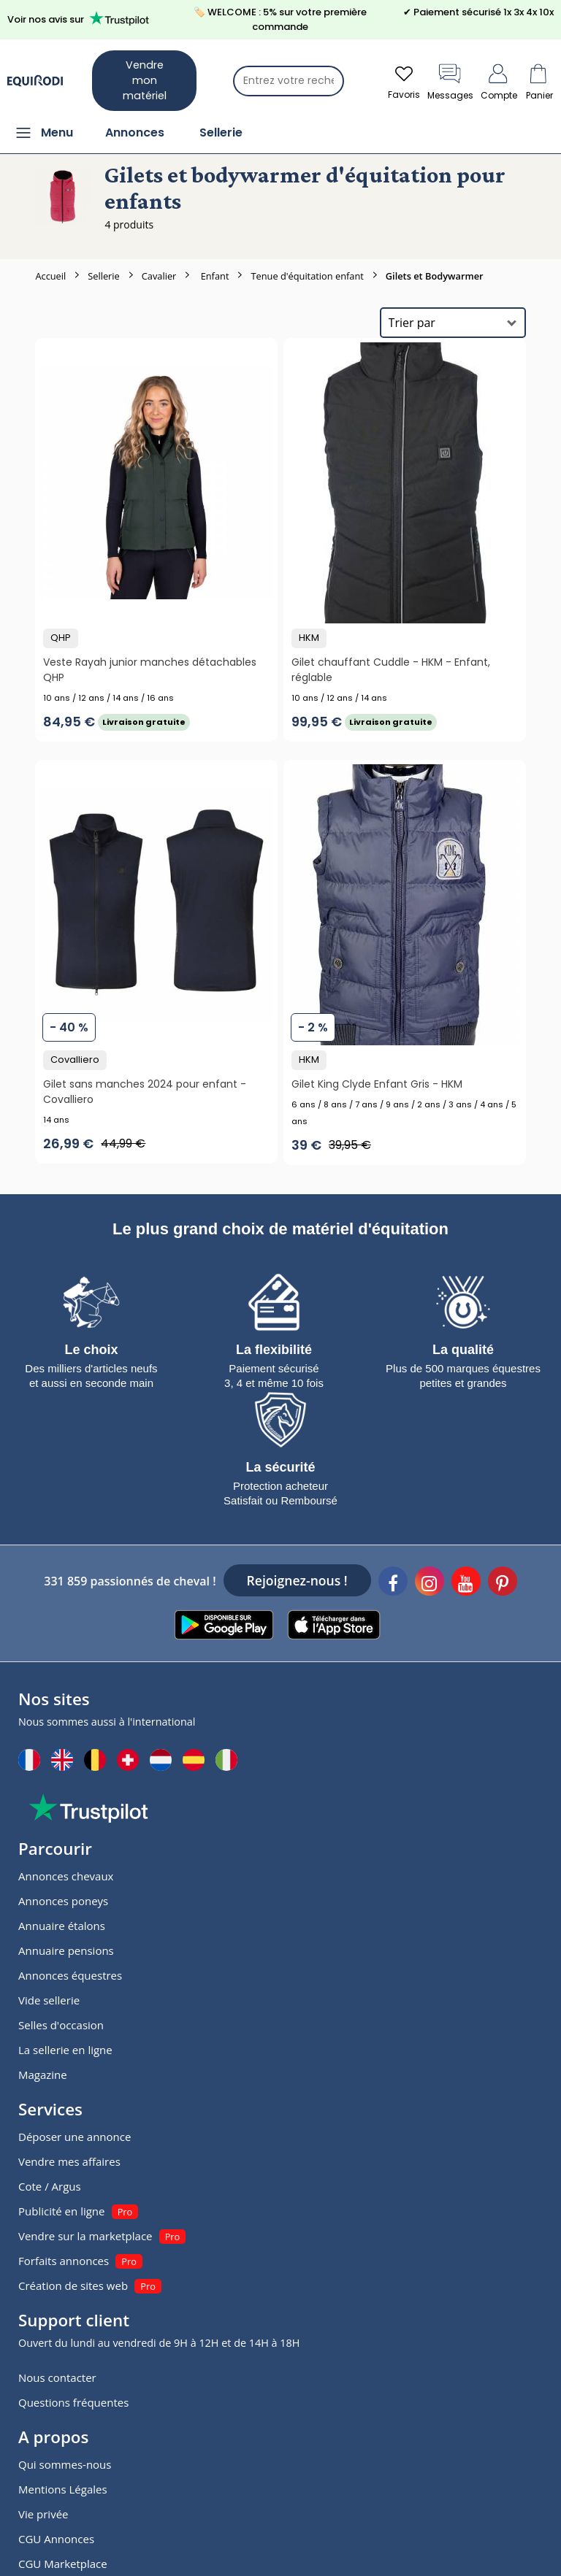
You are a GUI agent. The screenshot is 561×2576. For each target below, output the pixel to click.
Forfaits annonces (63, 2260)
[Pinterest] (502, 1583)
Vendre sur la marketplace (85, 2236)
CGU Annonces (56, 2538)
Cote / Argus (49, 2186)
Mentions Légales (62, 2489)
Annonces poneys (63, 1900)
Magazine (42, 2074)
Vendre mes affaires (69, 2161)
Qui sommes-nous (64, 2464)
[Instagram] (429, 1583)
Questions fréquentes (73, 2402)
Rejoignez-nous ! (297, 1580)
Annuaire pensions (66, 1950)
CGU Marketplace (62, 2563)
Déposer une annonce (74, 2136)
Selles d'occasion (61, 2025)
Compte (499, 80)
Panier (539, 80)
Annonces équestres (70, 1975)
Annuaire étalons (61, 1925)
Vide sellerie (49, 2000)
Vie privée (43, 2514)
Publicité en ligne (61, 2211)
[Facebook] (393, 1583)
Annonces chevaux (65, 1876)
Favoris (404, 80)
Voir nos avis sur (80, 18)
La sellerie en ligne (65, 2049)
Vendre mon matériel (145, 80)
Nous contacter (57, 2377)
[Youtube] (466, 1583)
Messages (450, 80)
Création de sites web (73, 2285)
